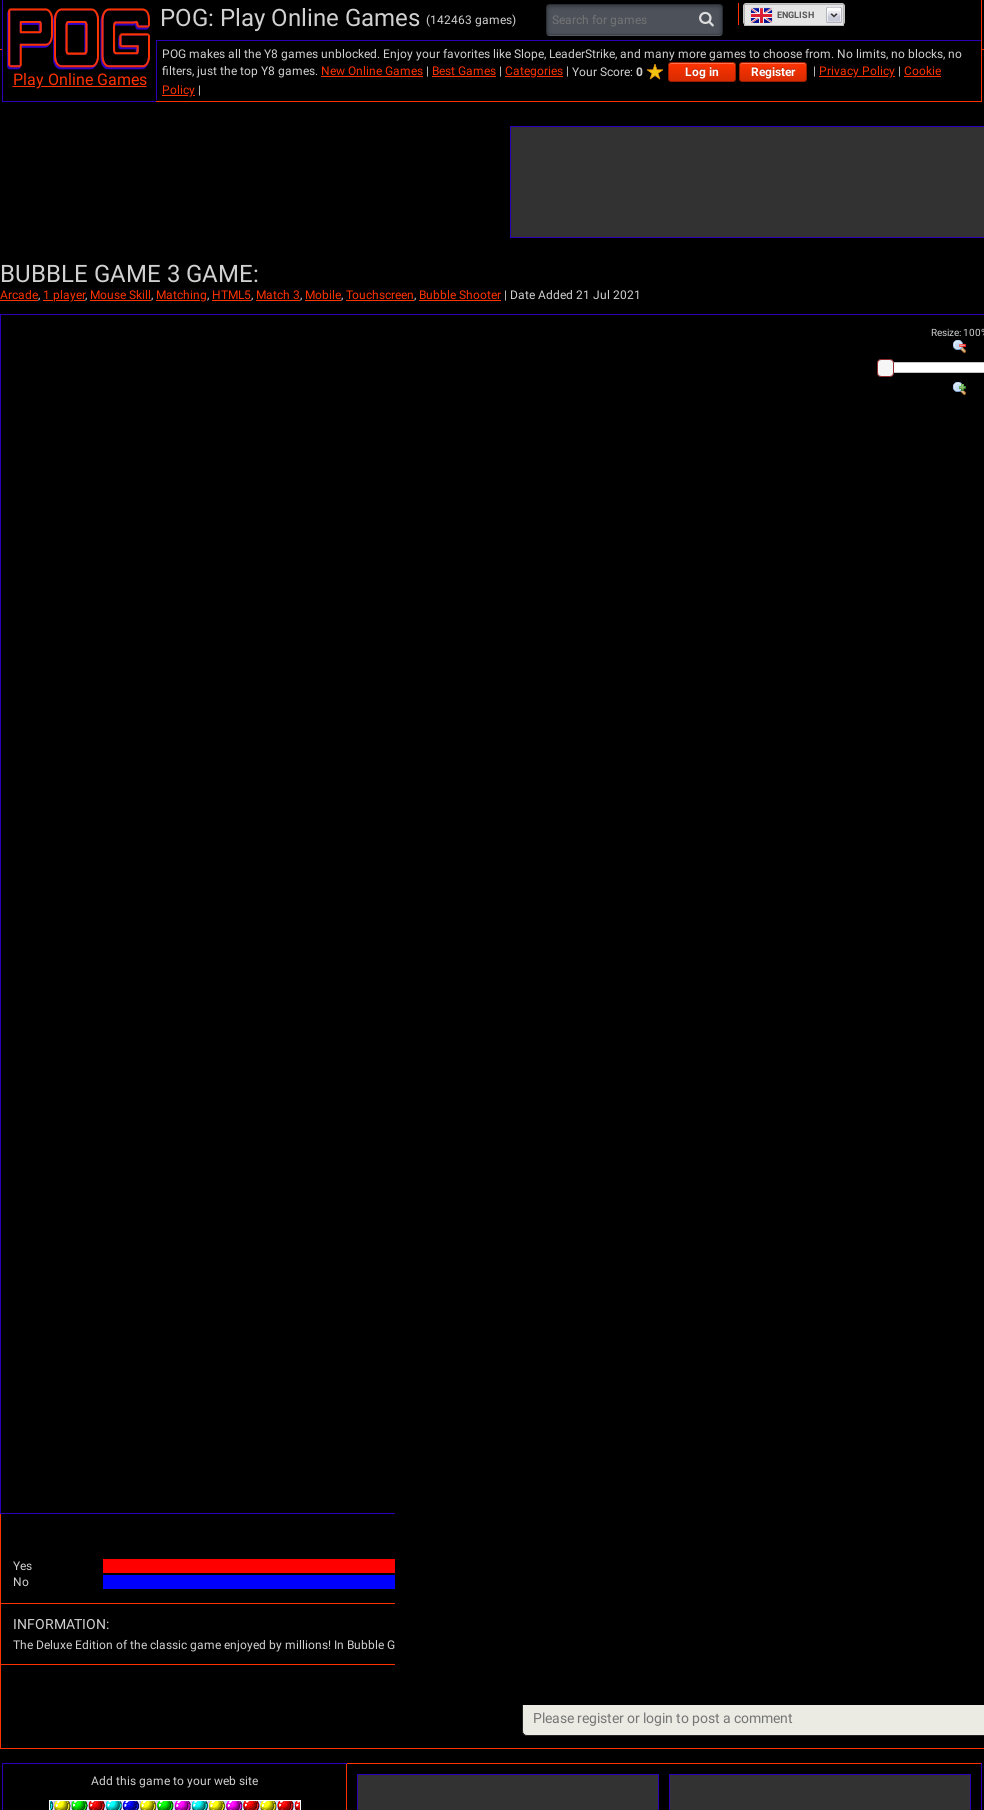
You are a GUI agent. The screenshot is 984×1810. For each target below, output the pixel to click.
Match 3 (278, 295)
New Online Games (372, 71)
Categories (534, 71)
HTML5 (231, 295)
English (782, 15)
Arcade (19, 295)
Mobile (323, 295)
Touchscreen (380, 295)
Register (773, 72)
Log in (702, 72)
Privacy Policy (857, 71)
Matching (181, 295)
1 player (64, 295)
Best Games (464, 71)
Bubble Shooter (460, 295)
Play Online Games (80, 79)
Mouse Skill (120, 295)
